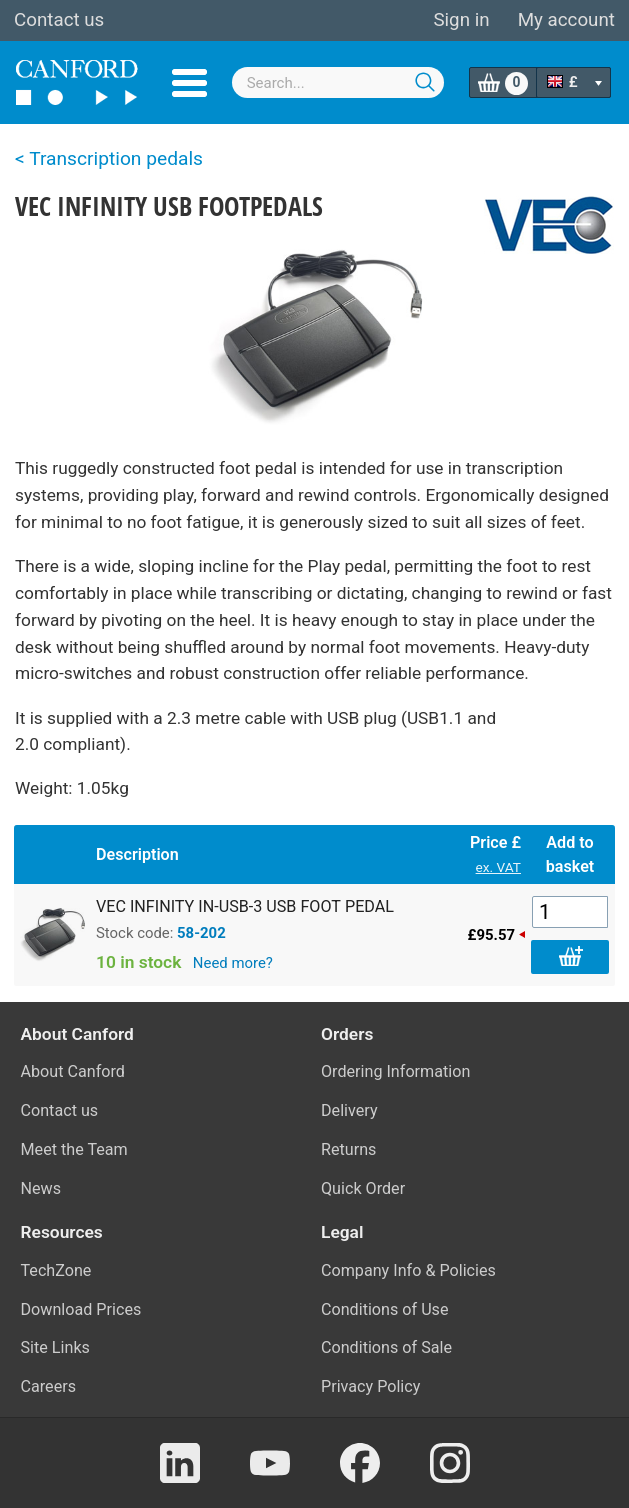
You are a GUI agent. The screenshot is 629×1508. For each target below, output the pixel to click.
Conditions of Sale (386, 1347)
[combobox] (338, 82)
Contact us (59, 20)
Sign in (461, 20)
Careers (49, 1386)
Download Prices (81, 1309)
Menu (189, 83)
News (41, 1188)
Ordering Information (395, 1071)
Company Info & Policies (408, 1270)
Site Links (55, 1347)
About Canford (73, 1071)
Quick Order (363, 1188)
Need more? (233, 963)
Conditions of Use (385, 1309)
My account (566, 20)
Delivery (349, 1110)
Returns (348, 1149)
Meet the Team (74, 1149)
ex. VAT (498, 867)
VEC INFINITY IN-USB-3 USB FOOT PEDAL (245, 906)
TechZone (56, 1270)
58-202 (201, 933)
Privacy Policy (370, 1386)
